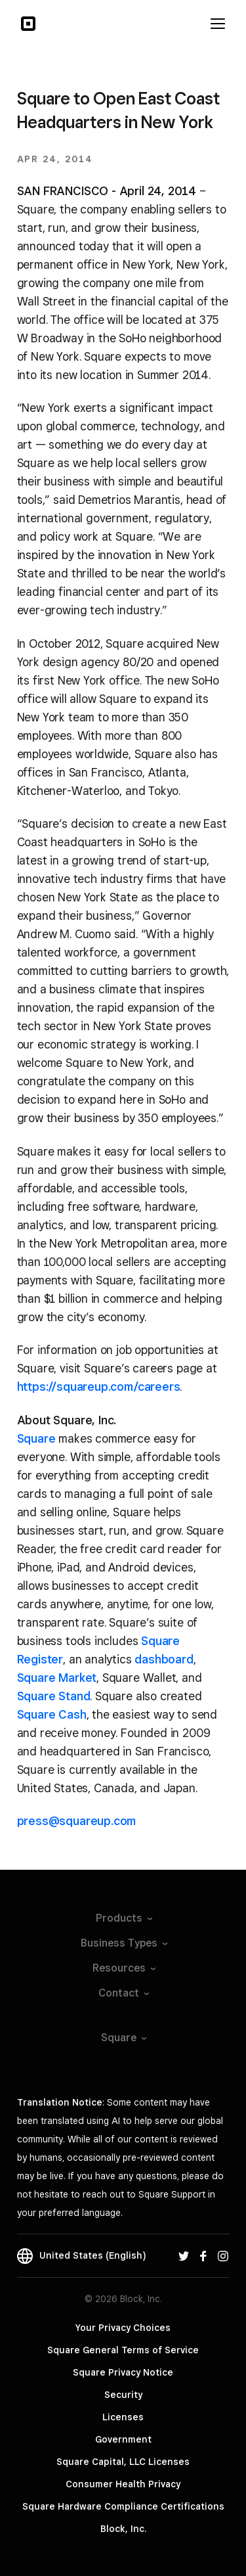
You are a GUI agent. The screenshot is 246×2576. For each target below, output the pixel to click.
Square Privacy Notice (123, 2372)
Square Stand (54, 1696)
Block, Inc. (123, 2528)
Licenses (123, 2417)
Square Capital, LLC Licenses (123, 2461)
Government (123, 2439)
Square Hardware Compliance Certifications (123, 2506)
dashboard (163, 1659)
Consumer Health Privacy (123, 2484)
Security (123, 2394)
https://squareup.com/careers (98, 1386)
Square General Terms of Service (123, 2350)
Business (123, 1943)
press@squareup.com (76, 1821)
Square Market (57, 1677)
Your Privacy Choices (123, 2327)
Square (36, 1438)
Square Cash (52, 1714)
